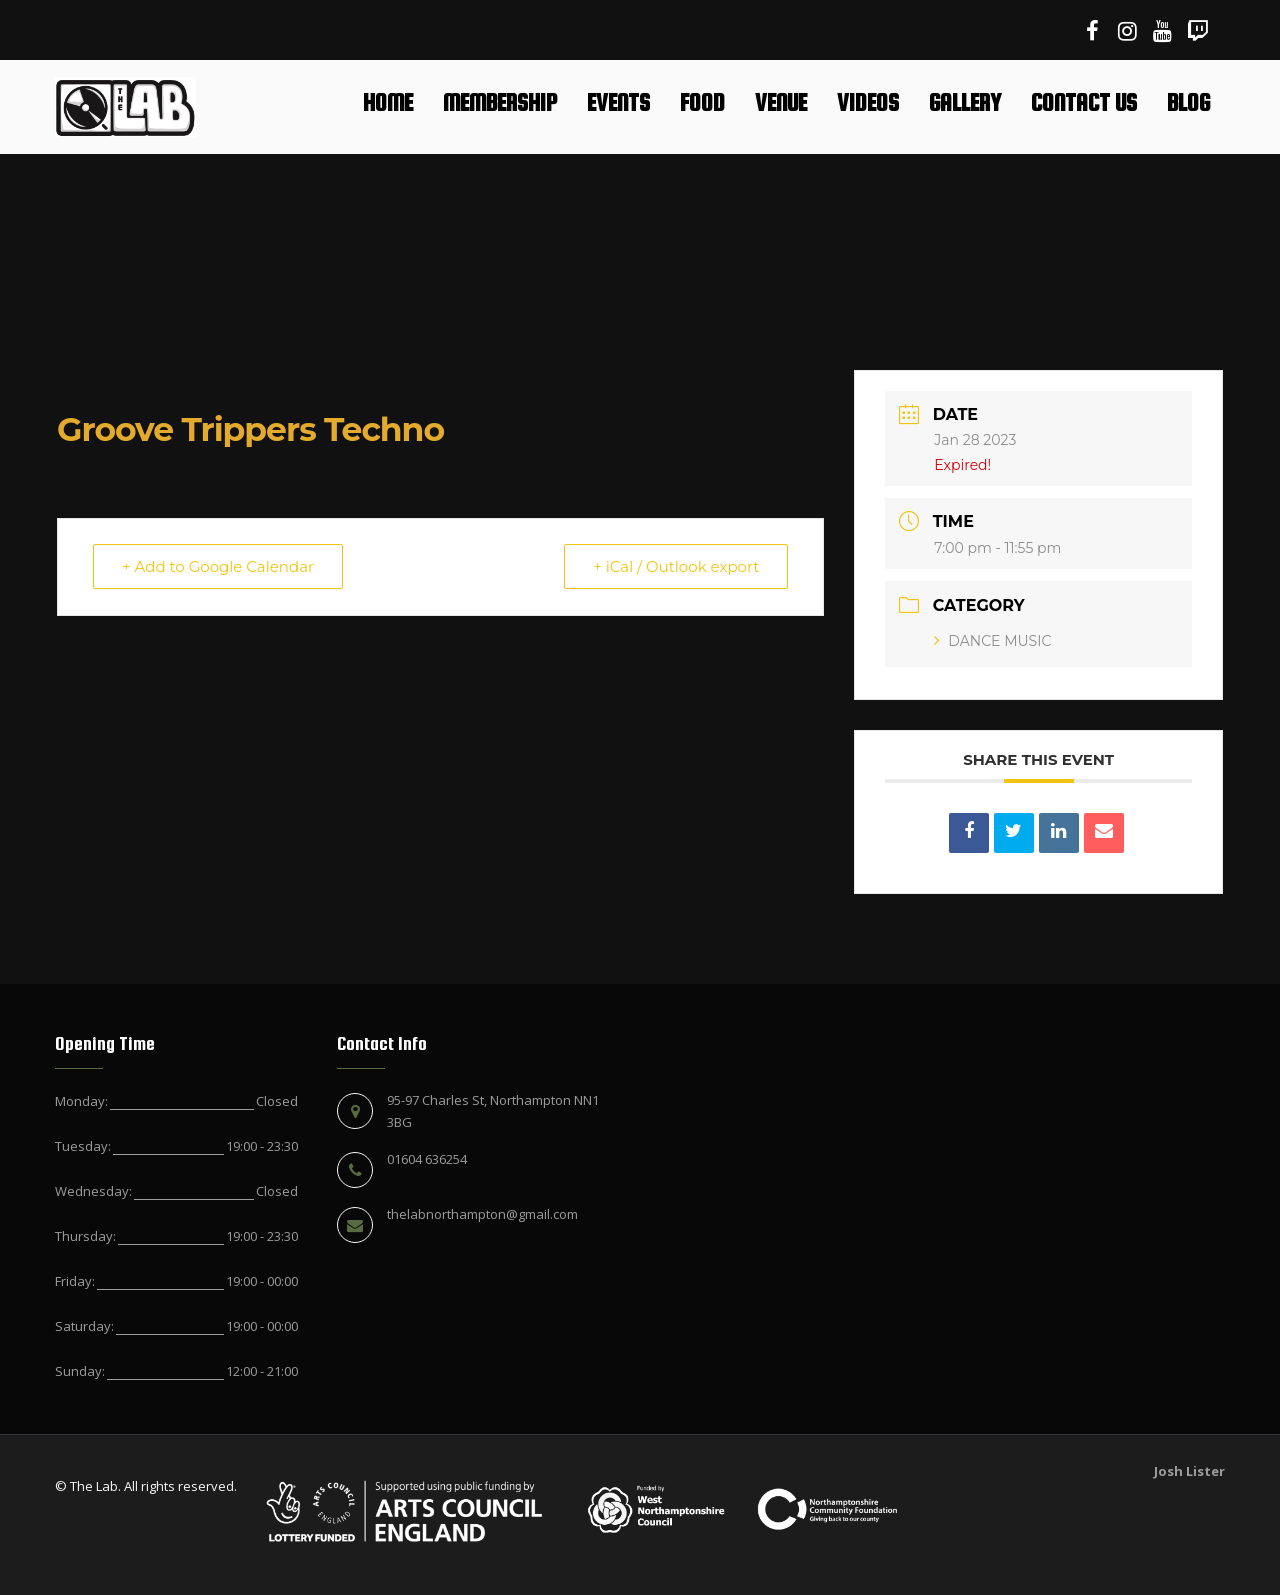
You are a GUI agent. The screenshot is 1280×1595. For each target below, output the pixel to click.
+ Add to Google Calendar (218, 566)
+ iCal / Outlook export (676, 566)
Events (618, 102)
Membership (500, 102)
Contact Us (1084, 102)
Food (702, 102)
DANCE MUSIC (992, 641)
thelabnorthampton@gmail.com (482, 1214)
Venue (781, 102)
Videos (868, 102)
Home (388, 102)
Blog (1188, 102)
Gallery (965, 102)
